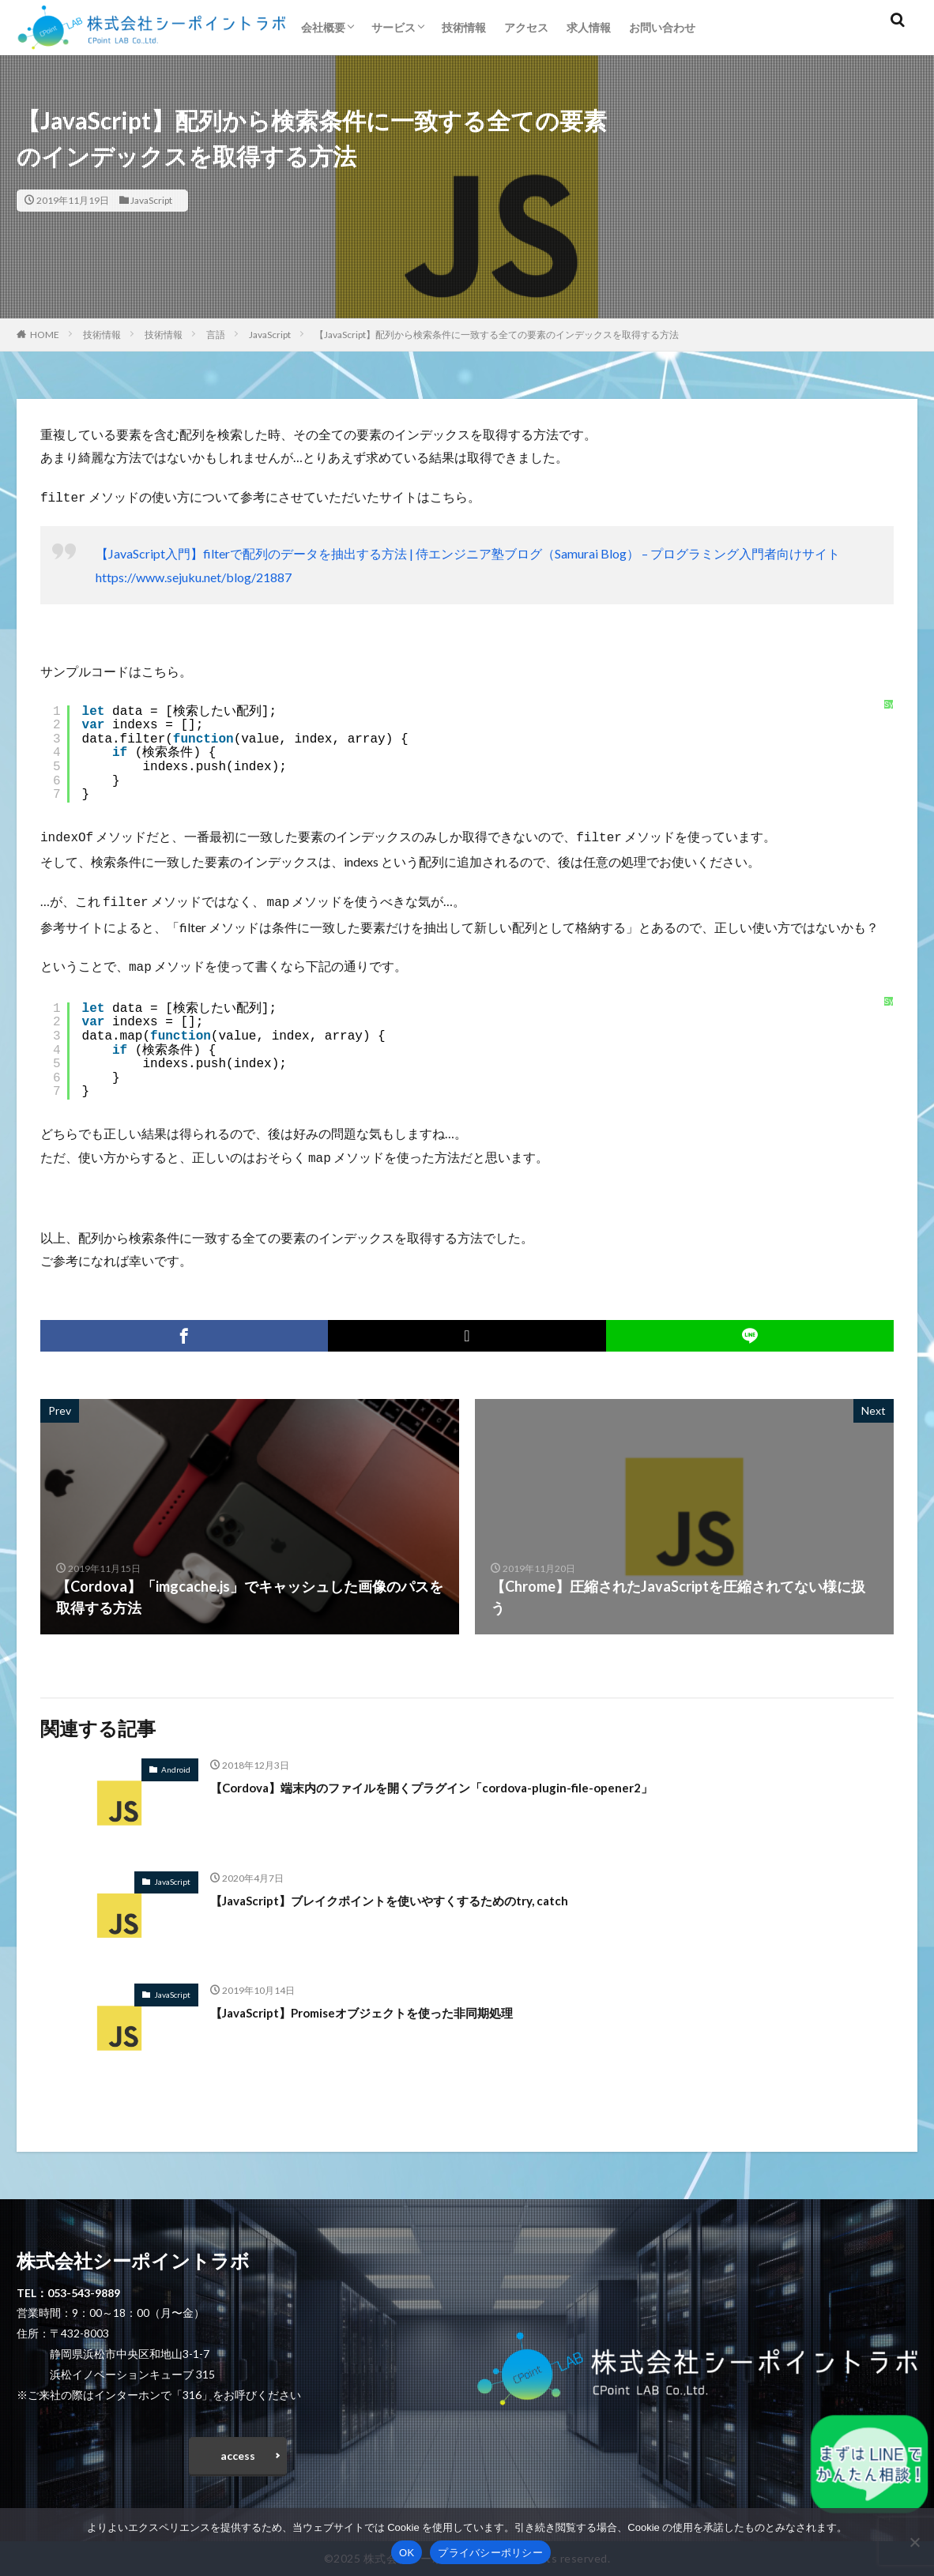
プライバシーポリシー (490, 2553)
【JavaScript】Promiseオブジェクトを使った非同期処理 (391, 2004)
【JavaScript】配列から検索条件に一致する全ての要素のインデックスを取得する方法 (496, 334)
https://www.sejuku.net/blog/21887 (194, 575)
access (237, 2451)
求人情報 (589, 27)
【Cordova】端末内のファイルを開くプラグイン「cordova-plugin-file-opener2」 (473, 1779)
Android (175, 1761)
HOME (44, 334)
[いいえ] (914, 2542)
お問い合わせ (662, 27)
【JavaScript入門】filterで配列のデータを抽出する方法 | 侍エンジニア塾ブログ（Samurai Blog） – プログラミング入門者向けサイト (468, 551)
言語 (215, 334)
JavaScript (151, 200)
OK (406, 2553)
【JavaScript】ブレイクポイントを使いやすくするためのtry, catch (424, 1892)
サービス (393, 27)
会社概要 (323, 27)
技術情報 (464, 27)
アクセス (526, 27)
